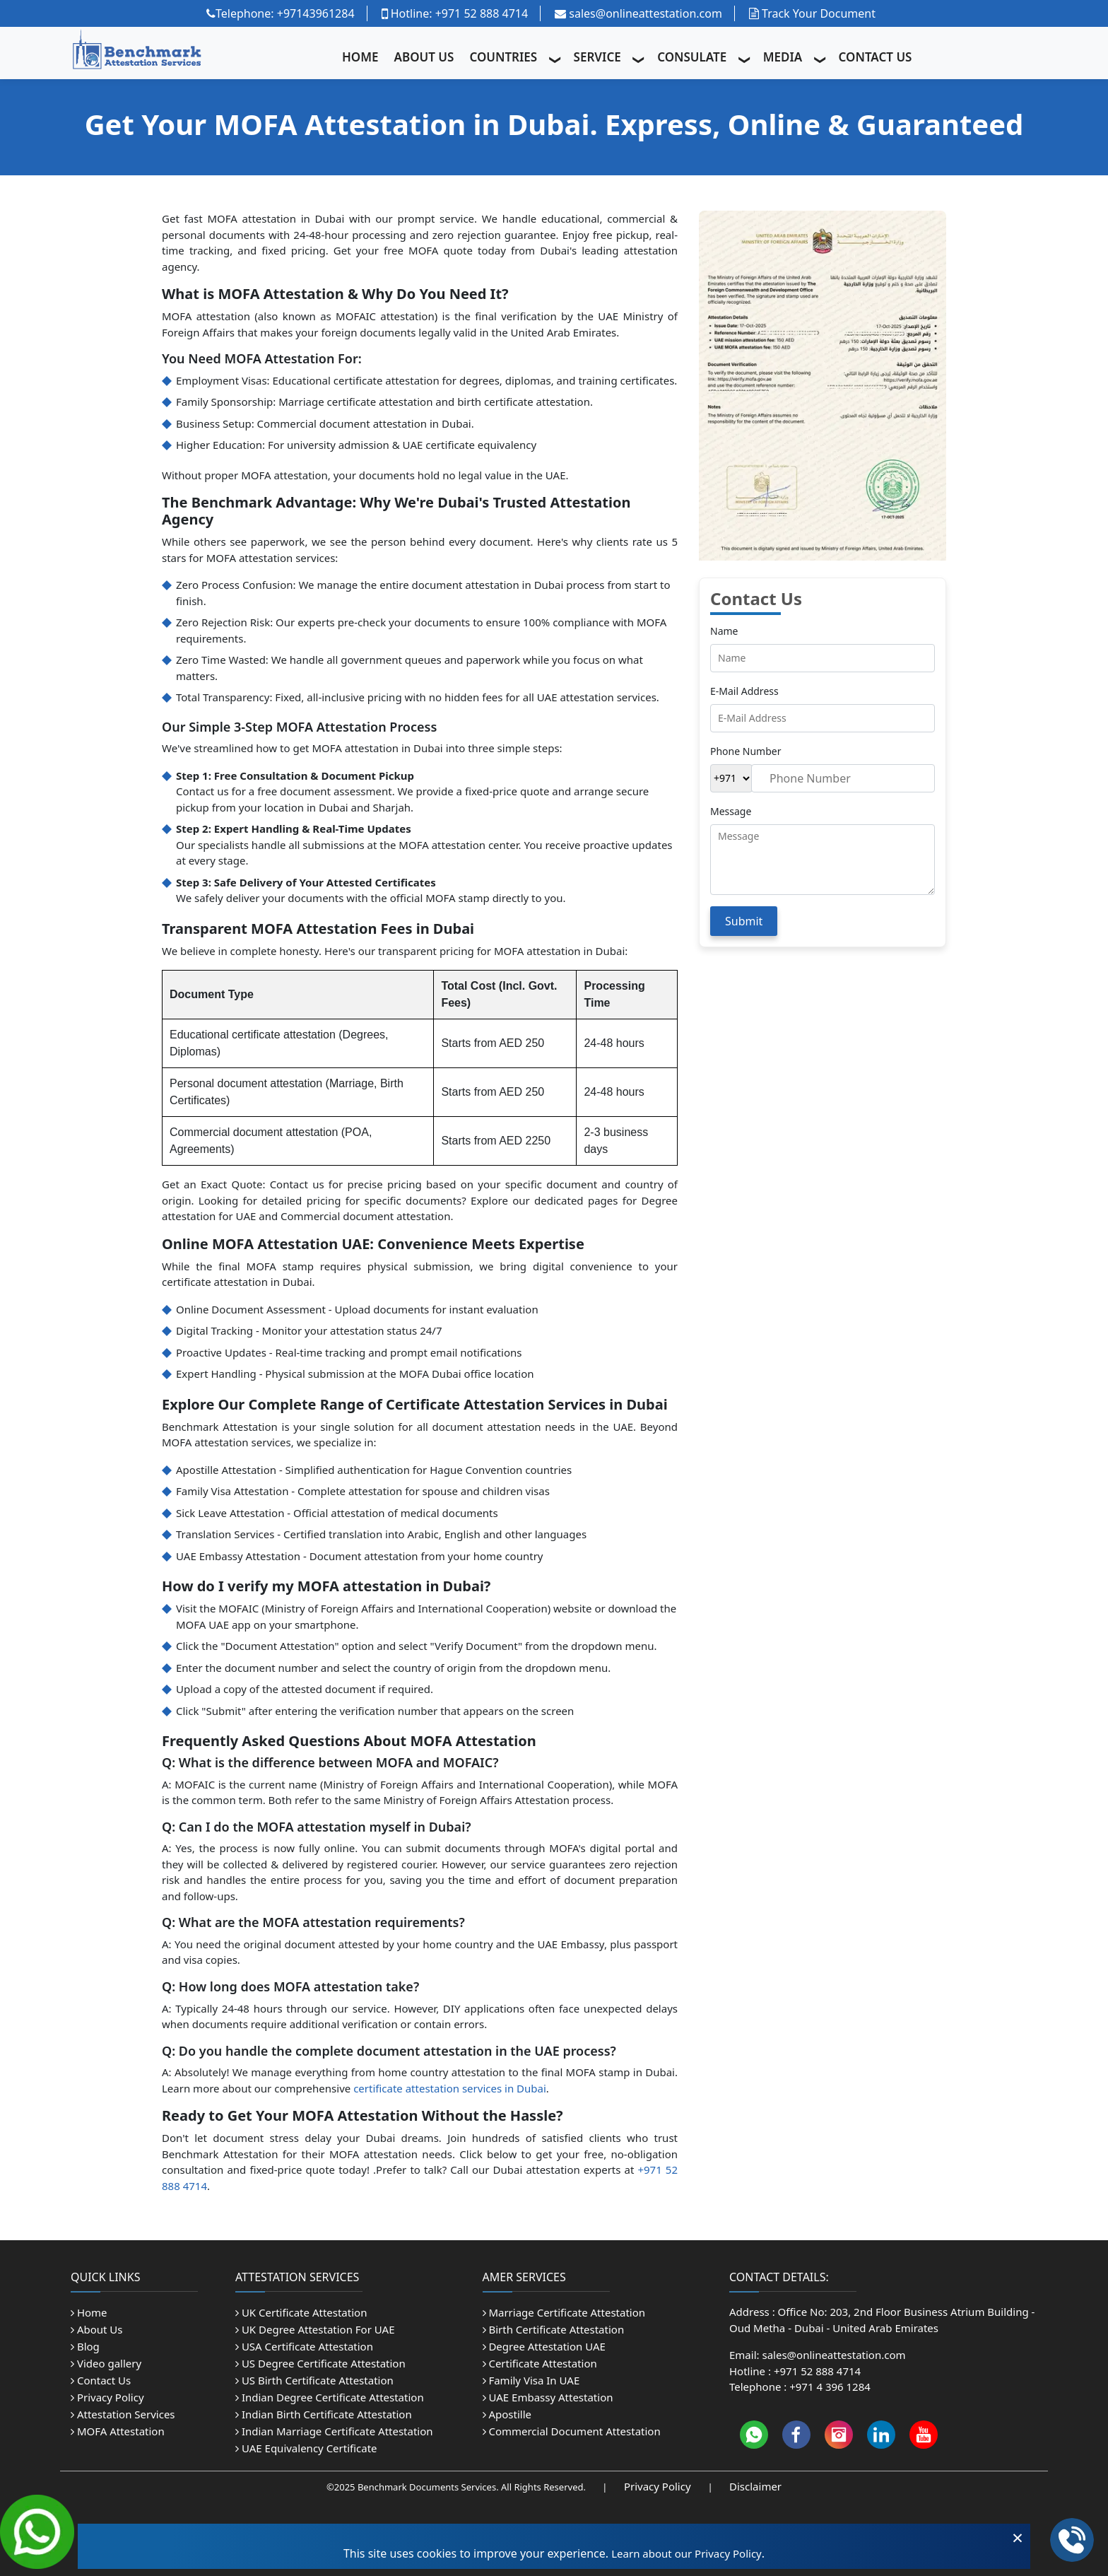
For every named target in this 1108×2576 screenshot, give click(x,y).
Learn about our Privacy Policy (686, 2553)
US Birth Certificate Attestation (314, 2380)
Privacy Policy (107, 2397)
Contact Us (101, 2380)
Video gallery (106, 2363)
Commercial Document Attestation (572, 2431)
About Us (97, 2329)
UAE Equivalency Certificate (306, 2448)
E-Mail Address (744, 691)
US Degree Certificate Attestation (320, 2363)
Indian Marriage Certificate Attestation (334, 2431)
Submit (743, 921)
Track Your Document (812, 13)
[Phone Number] (843, 778)
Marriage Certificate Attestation (564, 2312)
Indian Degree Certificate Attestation (329, 2397)
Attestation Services (123, 2414)
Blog (85, 2346)
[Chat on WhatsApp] (37, 2530)
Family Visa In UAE (531, 2380)
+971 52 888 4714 (481, 13)
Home (89, 2312)
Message (730, 811)
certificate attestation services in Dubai (449, 2088)
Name (724, 631)
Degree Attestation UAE (544, 2346)
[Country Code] (731, 778)
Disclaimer (755, 2486)
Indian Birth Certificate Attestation (323, 2414)
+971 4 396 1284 (830, 2386)
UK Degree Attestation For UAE (315, 2329)
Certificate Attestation (540, 2363)
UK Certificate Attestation (301, 2312)
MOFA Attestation (118, 2431)
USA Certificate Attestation (304, 2346)
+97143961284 (316, 13)
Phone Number (745, 751)
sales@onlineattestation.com (638, 13)
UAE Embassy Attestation (548, 2397)
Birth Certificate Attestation (554, 2329)
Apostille (507, 2414)
